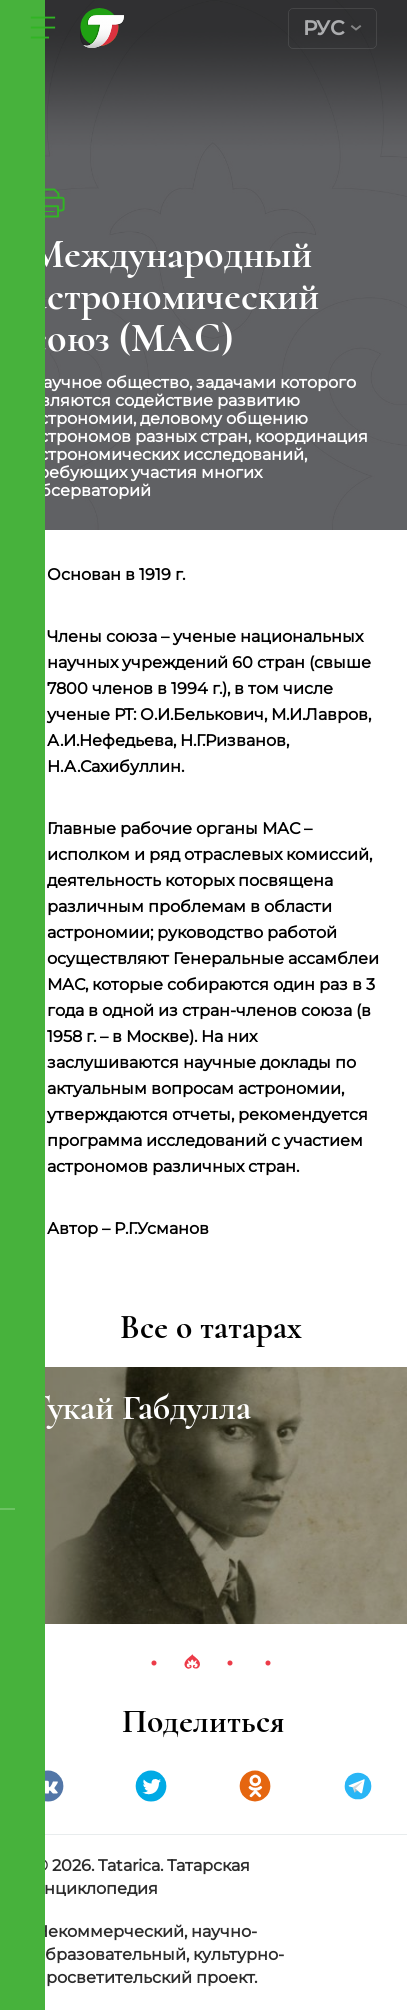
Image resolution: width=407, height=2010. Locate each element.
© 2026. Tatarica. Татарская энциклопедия (142, 1877)
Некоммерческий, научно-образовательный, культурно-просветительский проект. (159, 1954)
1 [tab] (154, 1663)
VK (48, 1786)
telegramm (358, 1786)
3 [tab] (230, 1663)
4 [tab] (268, 1663)
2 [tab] (192, 1663)
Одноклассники (255, 1786)
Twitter (151, 1786)
